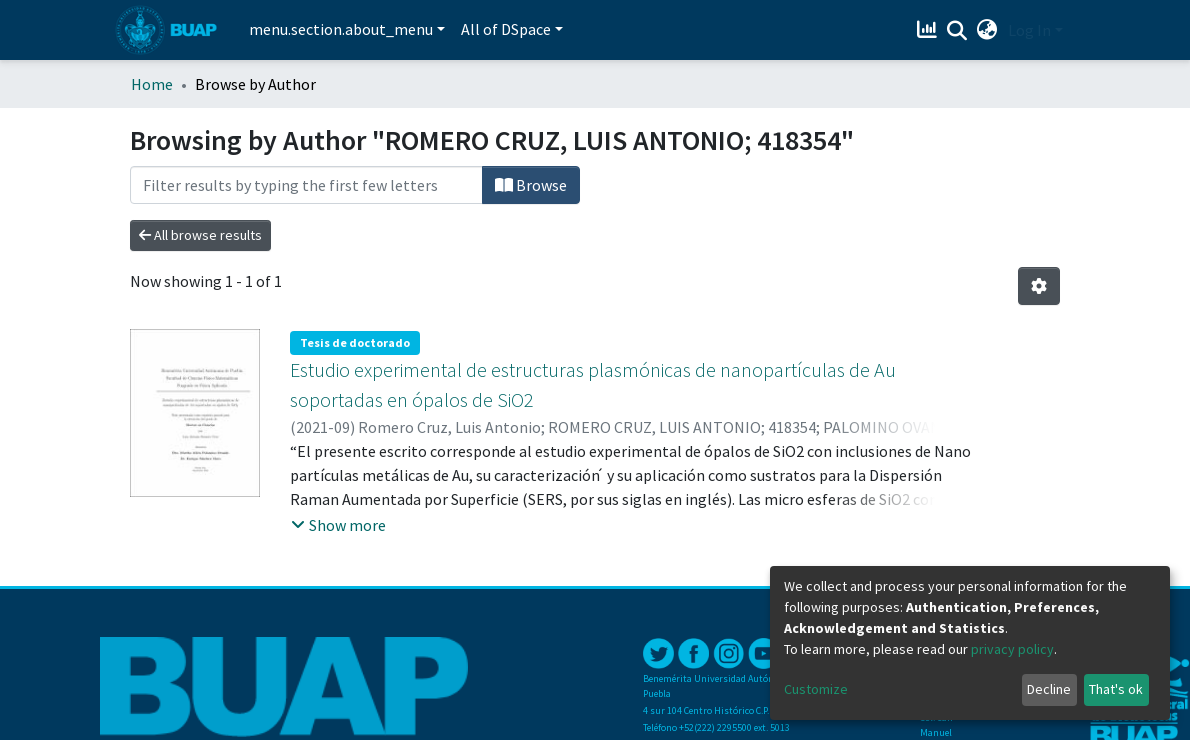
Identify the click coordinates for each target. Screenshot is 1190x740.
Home (152, 84)
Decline (1049, 689)
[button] (987, 30)
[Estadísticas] (929, 30)
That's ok (1116, 689)
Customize (816, 689)
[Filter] (306, 185)
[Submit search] (957, 31)
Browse (531, 185)
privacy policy (1012, 649)
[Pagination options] (1039, 286)
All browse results (200, 235)
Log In (1029, 30)
